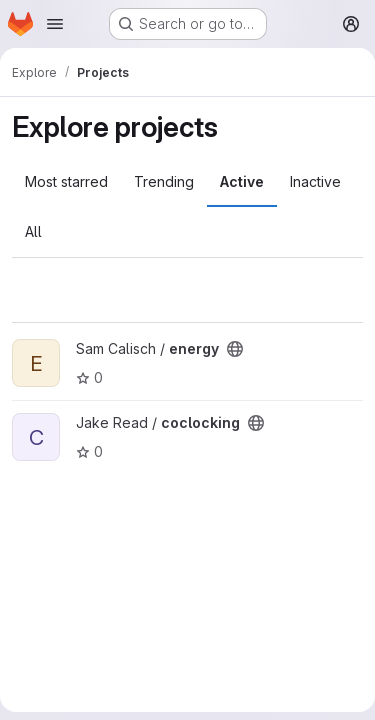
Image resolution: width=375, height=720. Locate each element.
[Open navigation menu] (55, 24)
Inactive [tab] (315, 181)
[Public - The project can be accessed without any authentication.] (235, 349)
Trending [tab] (164, 181)
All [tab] (33, 231)
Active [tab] (242, 181)
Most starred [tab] (66, 181)
